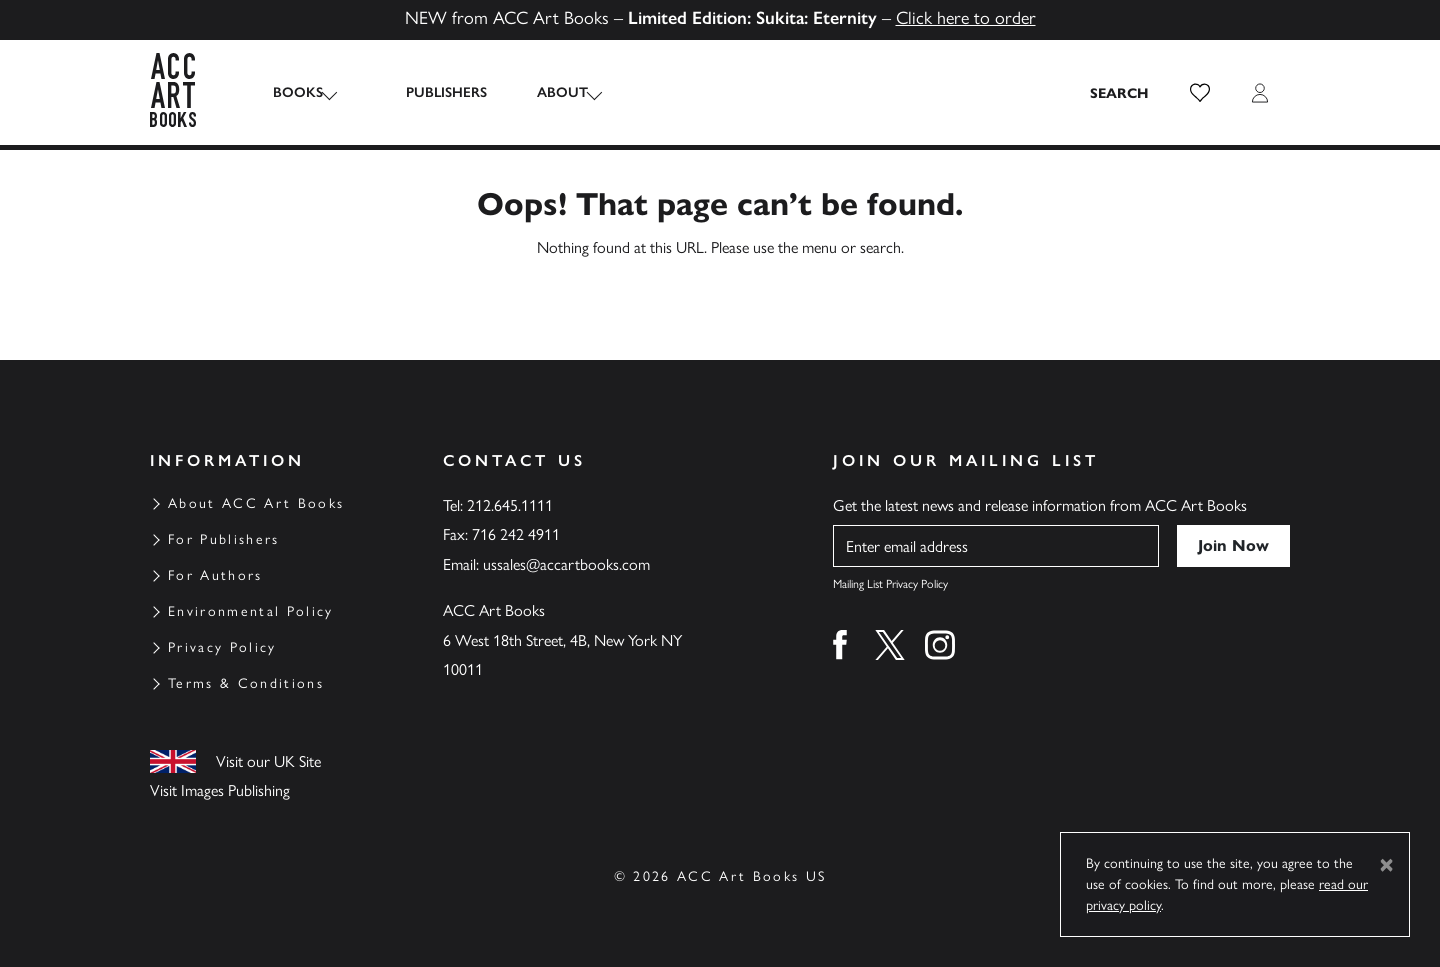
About (544, 92)
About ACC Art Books (256, 503)
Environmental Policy (251, 611)
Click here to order (966, 18)
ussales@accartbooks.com (566, 564)
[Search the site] (1120, 93)
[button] (1200, 93)
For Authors (215, 575)
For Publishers (224, 539)
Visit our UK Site (268, 761)
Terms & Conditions (246, 683)
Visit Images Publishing (220, 790)
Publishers (428, 92)
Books (298, 92)
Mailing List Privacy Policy (890, 584)
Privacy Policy (222, 647)
